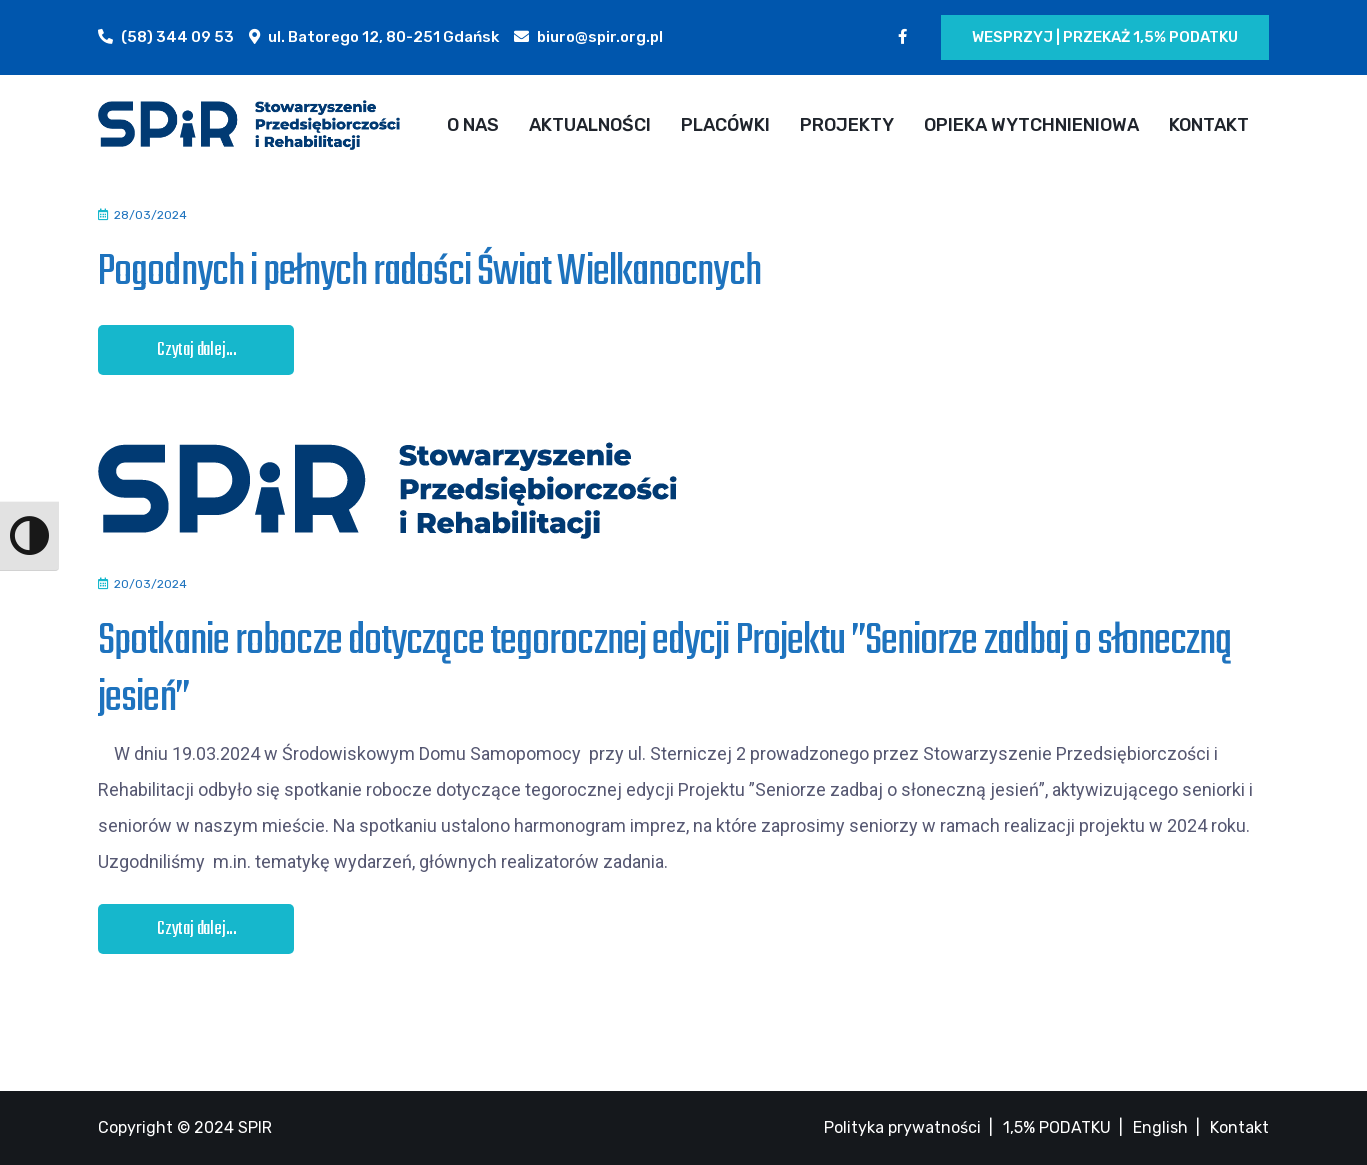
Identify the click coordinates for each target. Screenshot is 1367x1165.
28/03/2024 (150, 215)
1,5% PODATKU (1057, 1127)
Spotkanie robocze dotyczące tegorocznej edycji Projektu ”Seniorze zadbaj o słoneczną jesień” (664, 669)
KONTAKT (1209, 125)
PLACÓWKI (725, 125)
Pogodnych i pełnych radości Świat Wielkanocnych (429, 272)
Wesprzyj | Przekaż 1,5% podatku (1105, 37)
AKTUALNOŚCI (590, 125)
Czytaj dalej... (197, 350)
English (1160, 1127)
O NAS (473, 125)
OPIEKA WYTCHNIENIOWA (1031, 125)
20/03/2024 (150, 584)
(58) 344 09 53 (177, 37)
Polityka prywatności (902, 1127)
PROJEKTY (847, 125)
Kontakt (1239, 1127)
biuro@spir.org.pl (600, 37)
